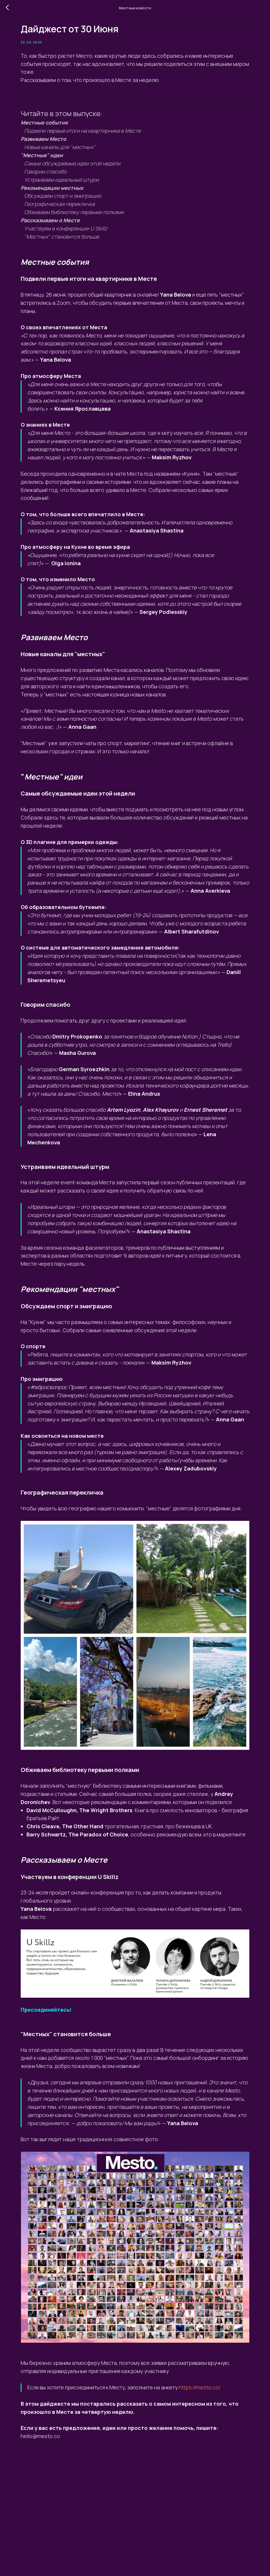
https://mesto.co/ (70, 2496)
